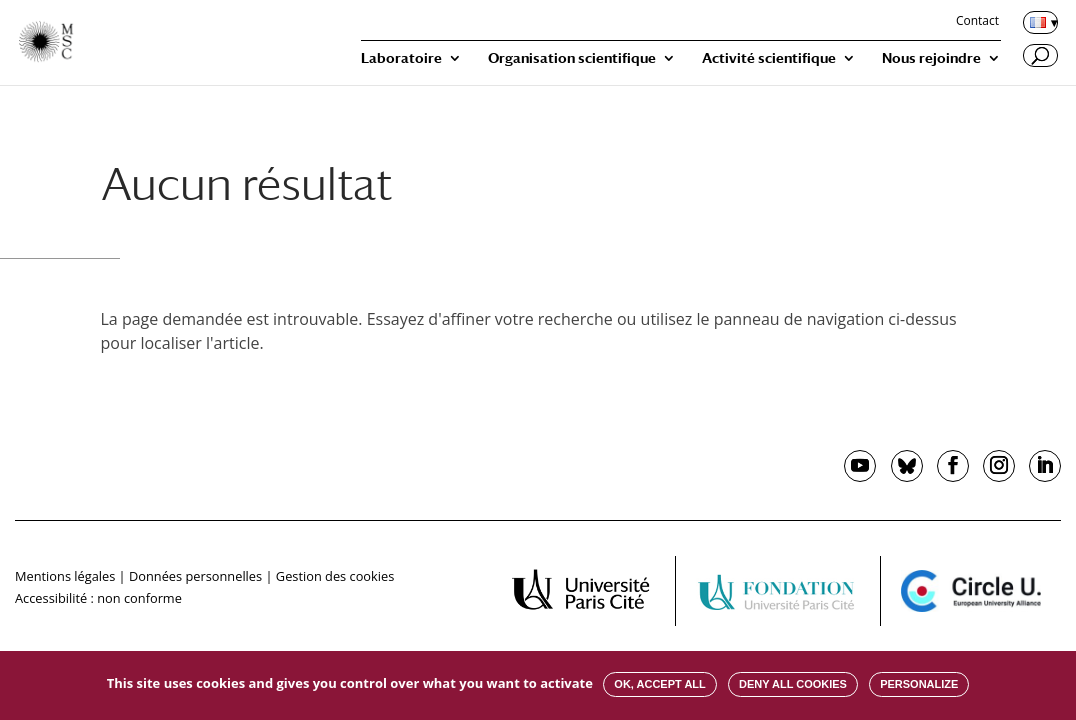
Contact (977, 22)
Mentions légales (65, 576)
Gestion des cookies (335, 576)
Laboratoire (401, 58)
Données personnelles (195, 576)
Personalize (919, 684)
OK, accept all (659, 684)
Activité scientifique (769, 58)
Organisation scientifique (572, 58)
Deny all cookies (793, 684)
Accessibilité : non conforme (98, 598)
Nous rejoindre (931, 58)
